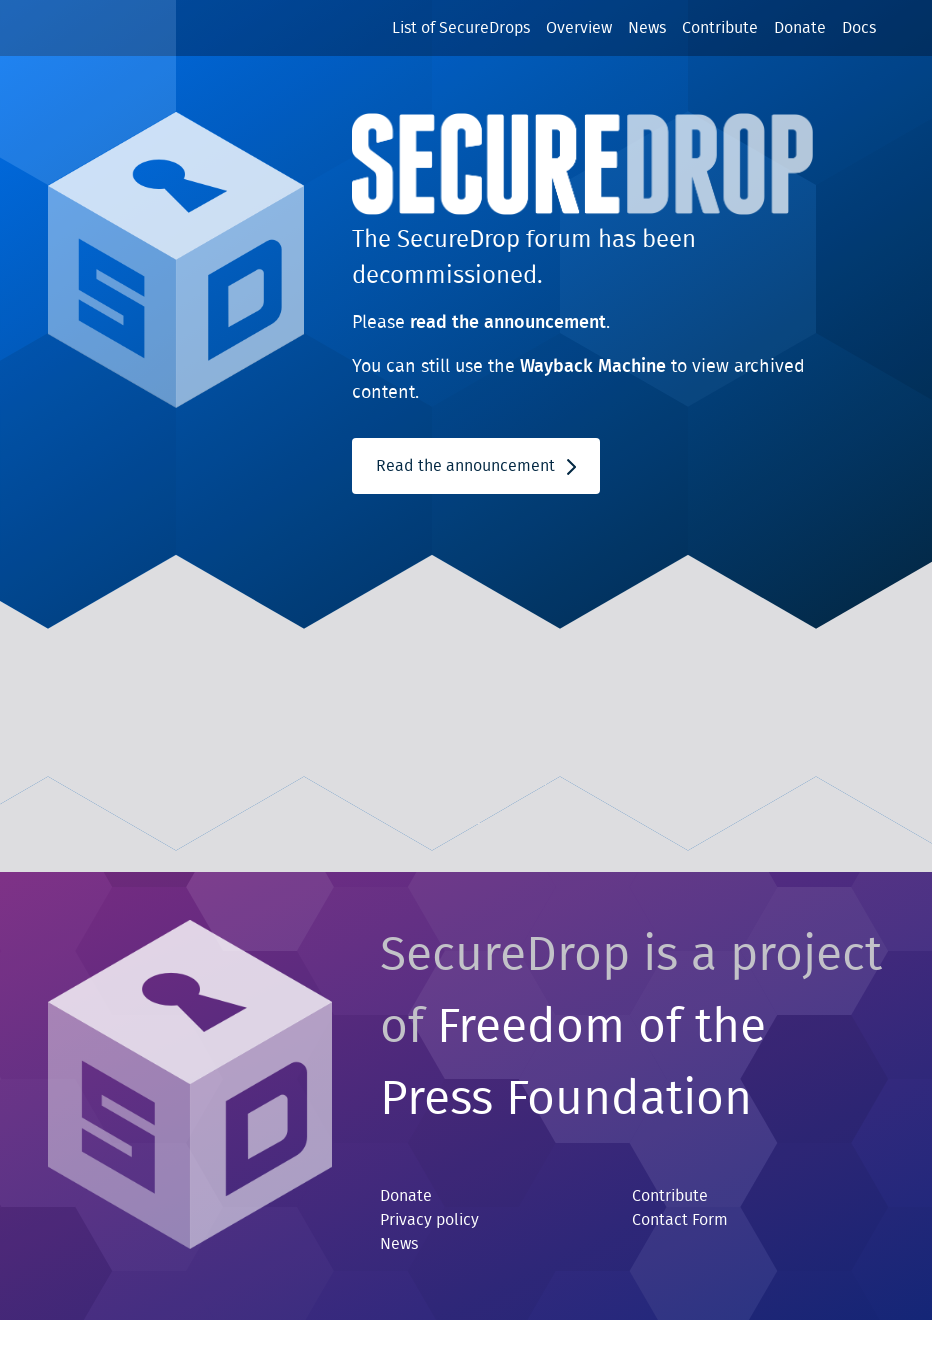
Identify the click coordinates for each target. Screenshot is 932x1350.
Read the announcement (476, 466)
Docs (859, 28)
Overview (579, 28)
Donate (800, 28)
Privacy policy (429, 1220)
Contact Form (680, 1220)
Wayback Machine (593, 367)
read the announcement (508, 323)
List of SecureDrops (461, 28)
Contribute (720, 28)
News (647, 28)
